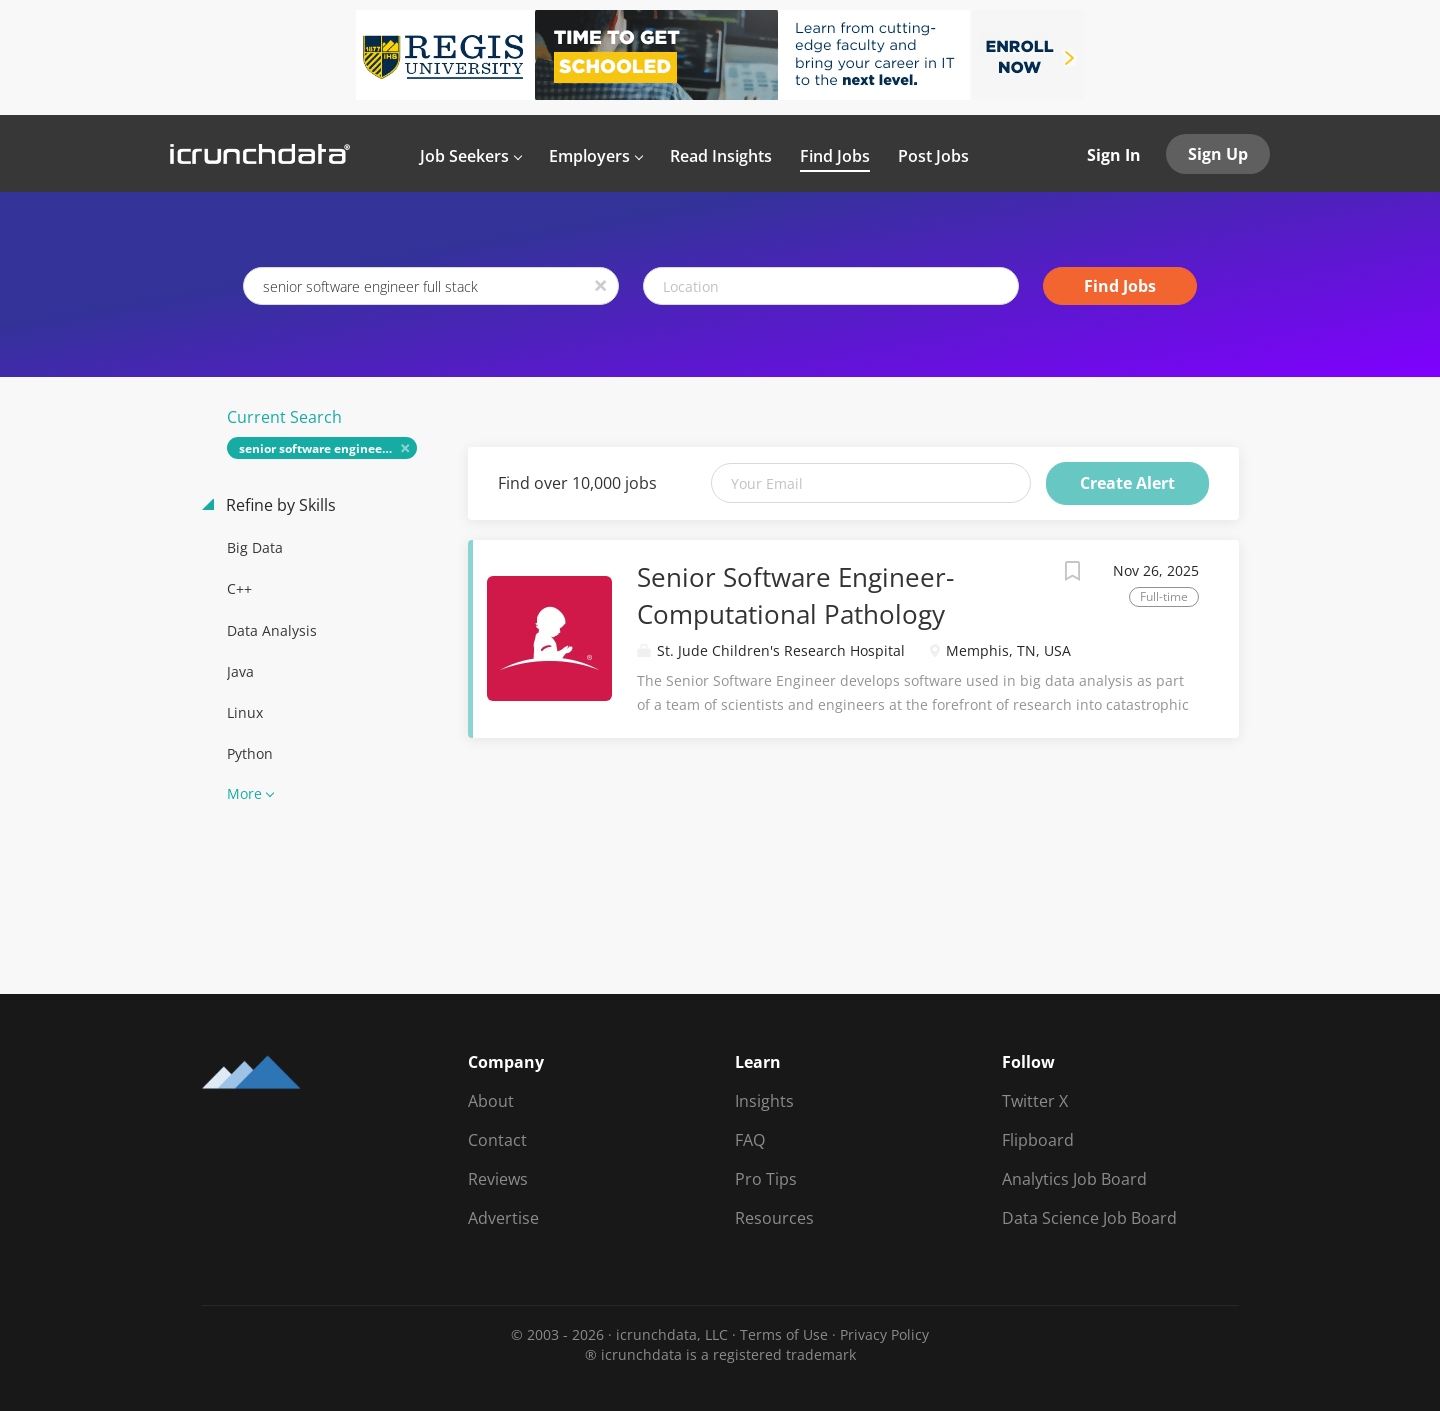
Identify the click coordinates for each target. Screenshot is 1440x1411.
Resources (774, 1218)
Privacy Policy (884, 1334)
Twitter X (1035, 1101)
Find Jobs (1120, 286)
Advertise (503, 1218)
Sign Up (1218, 154)
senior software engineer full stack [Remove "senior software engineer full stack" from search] (328, 448)
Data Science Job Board (1089, 1218)
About (491, 1101)
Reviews (498, 1179)
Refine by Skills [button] (279, 505)
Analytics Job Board (1074, 1179)
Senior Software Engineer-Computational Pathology (795, 595)
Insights (764, 1101)
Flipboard (1038, 1140)
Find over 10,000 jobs (577, 483)
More (244, 793)
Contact (497, 1140)
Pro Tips (766, 1179)
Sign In (1114, 155)
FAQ (750, 1140)
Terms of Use (784, 1334)
